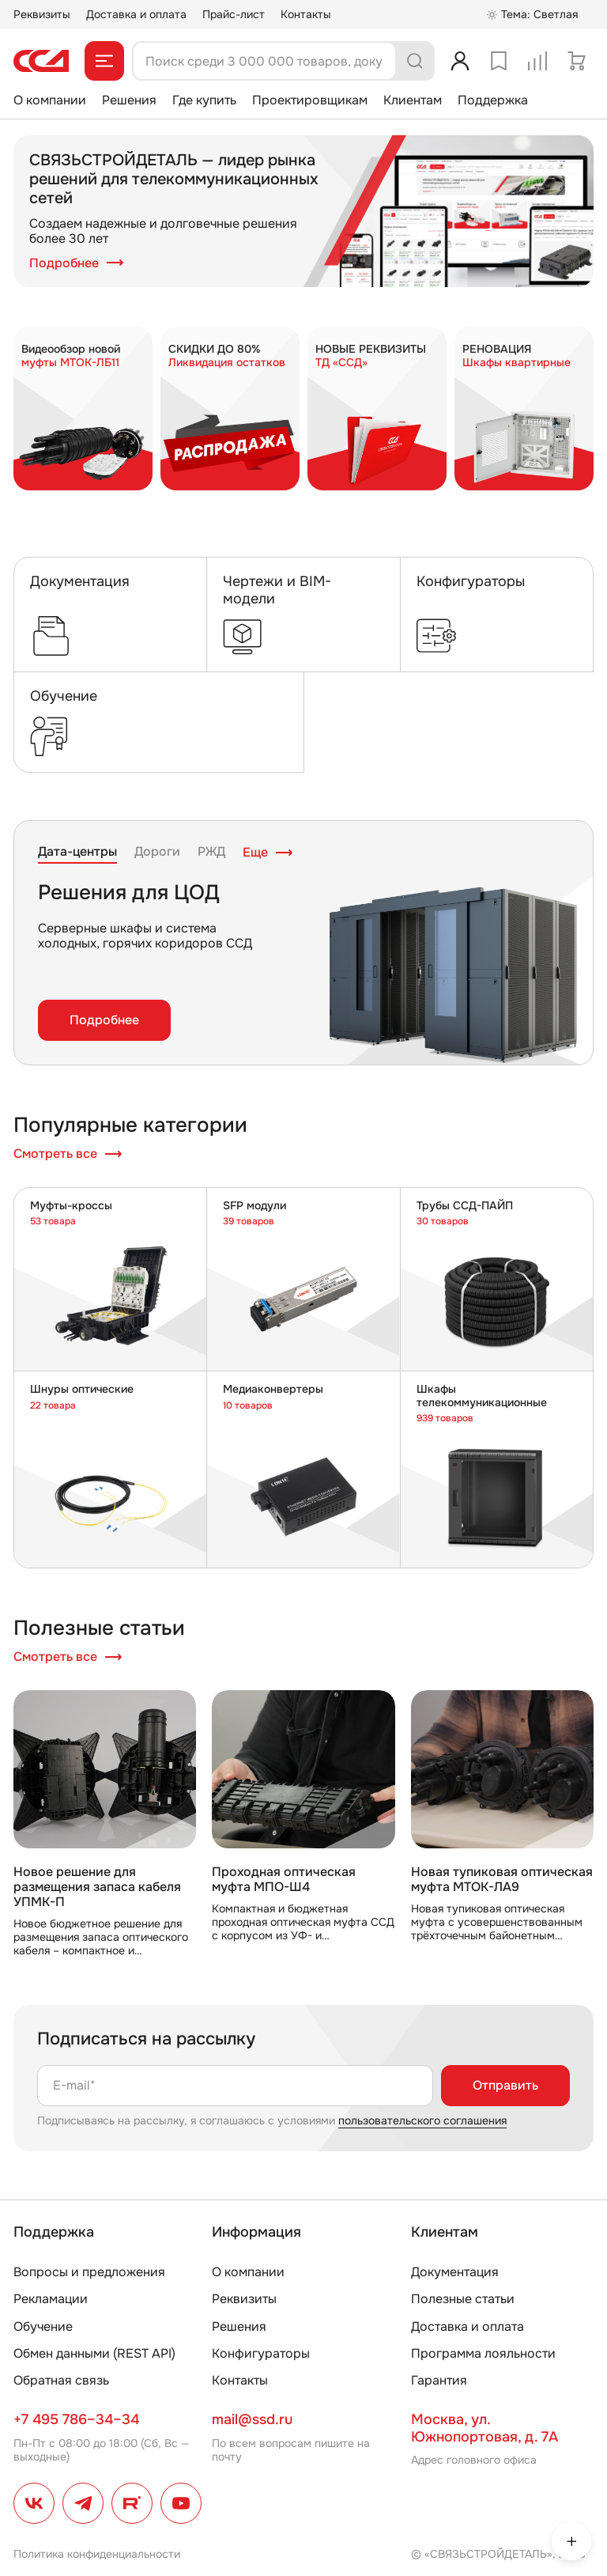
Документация (455, 2272)
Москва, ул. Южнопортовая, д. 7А (484, 2428)
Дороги (157, 852)
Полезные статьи (463, 2298)
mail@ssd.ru (252, 2419)
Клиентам (412, 100)
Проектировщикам (310, 100)
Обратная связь (61, 2380)
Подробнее (76, 262)
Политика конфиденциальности (96, 2554)
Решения (129, 100)
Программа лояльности (483, 2353)
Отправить (505, 2085)
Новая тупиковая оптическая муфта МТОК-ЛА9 (502, 1879)
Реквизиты (41, 14)
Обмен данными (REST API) (94, 2353)
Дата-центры (77, 852)
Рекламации (50, 2298)
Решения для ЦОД (129, 892)
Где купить (204, 100)
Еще (268, 852)
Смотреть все (68, 1154)
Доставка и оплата (136, 14)
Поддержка (493, 100)
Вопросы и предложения (89, 2272)
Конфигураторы (261, 2353)
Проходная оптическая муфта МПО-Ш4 (284, 1879)
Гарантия (439, 2380)
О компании (49, 100)
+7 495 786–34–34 (76, 2419)
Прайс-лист (233, 14)
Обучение (43, 2326)
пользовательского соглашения (422, 2120)
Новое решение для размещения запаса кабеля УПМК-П (97, 1886)
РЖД (211, 852)
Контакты (306, 14)
